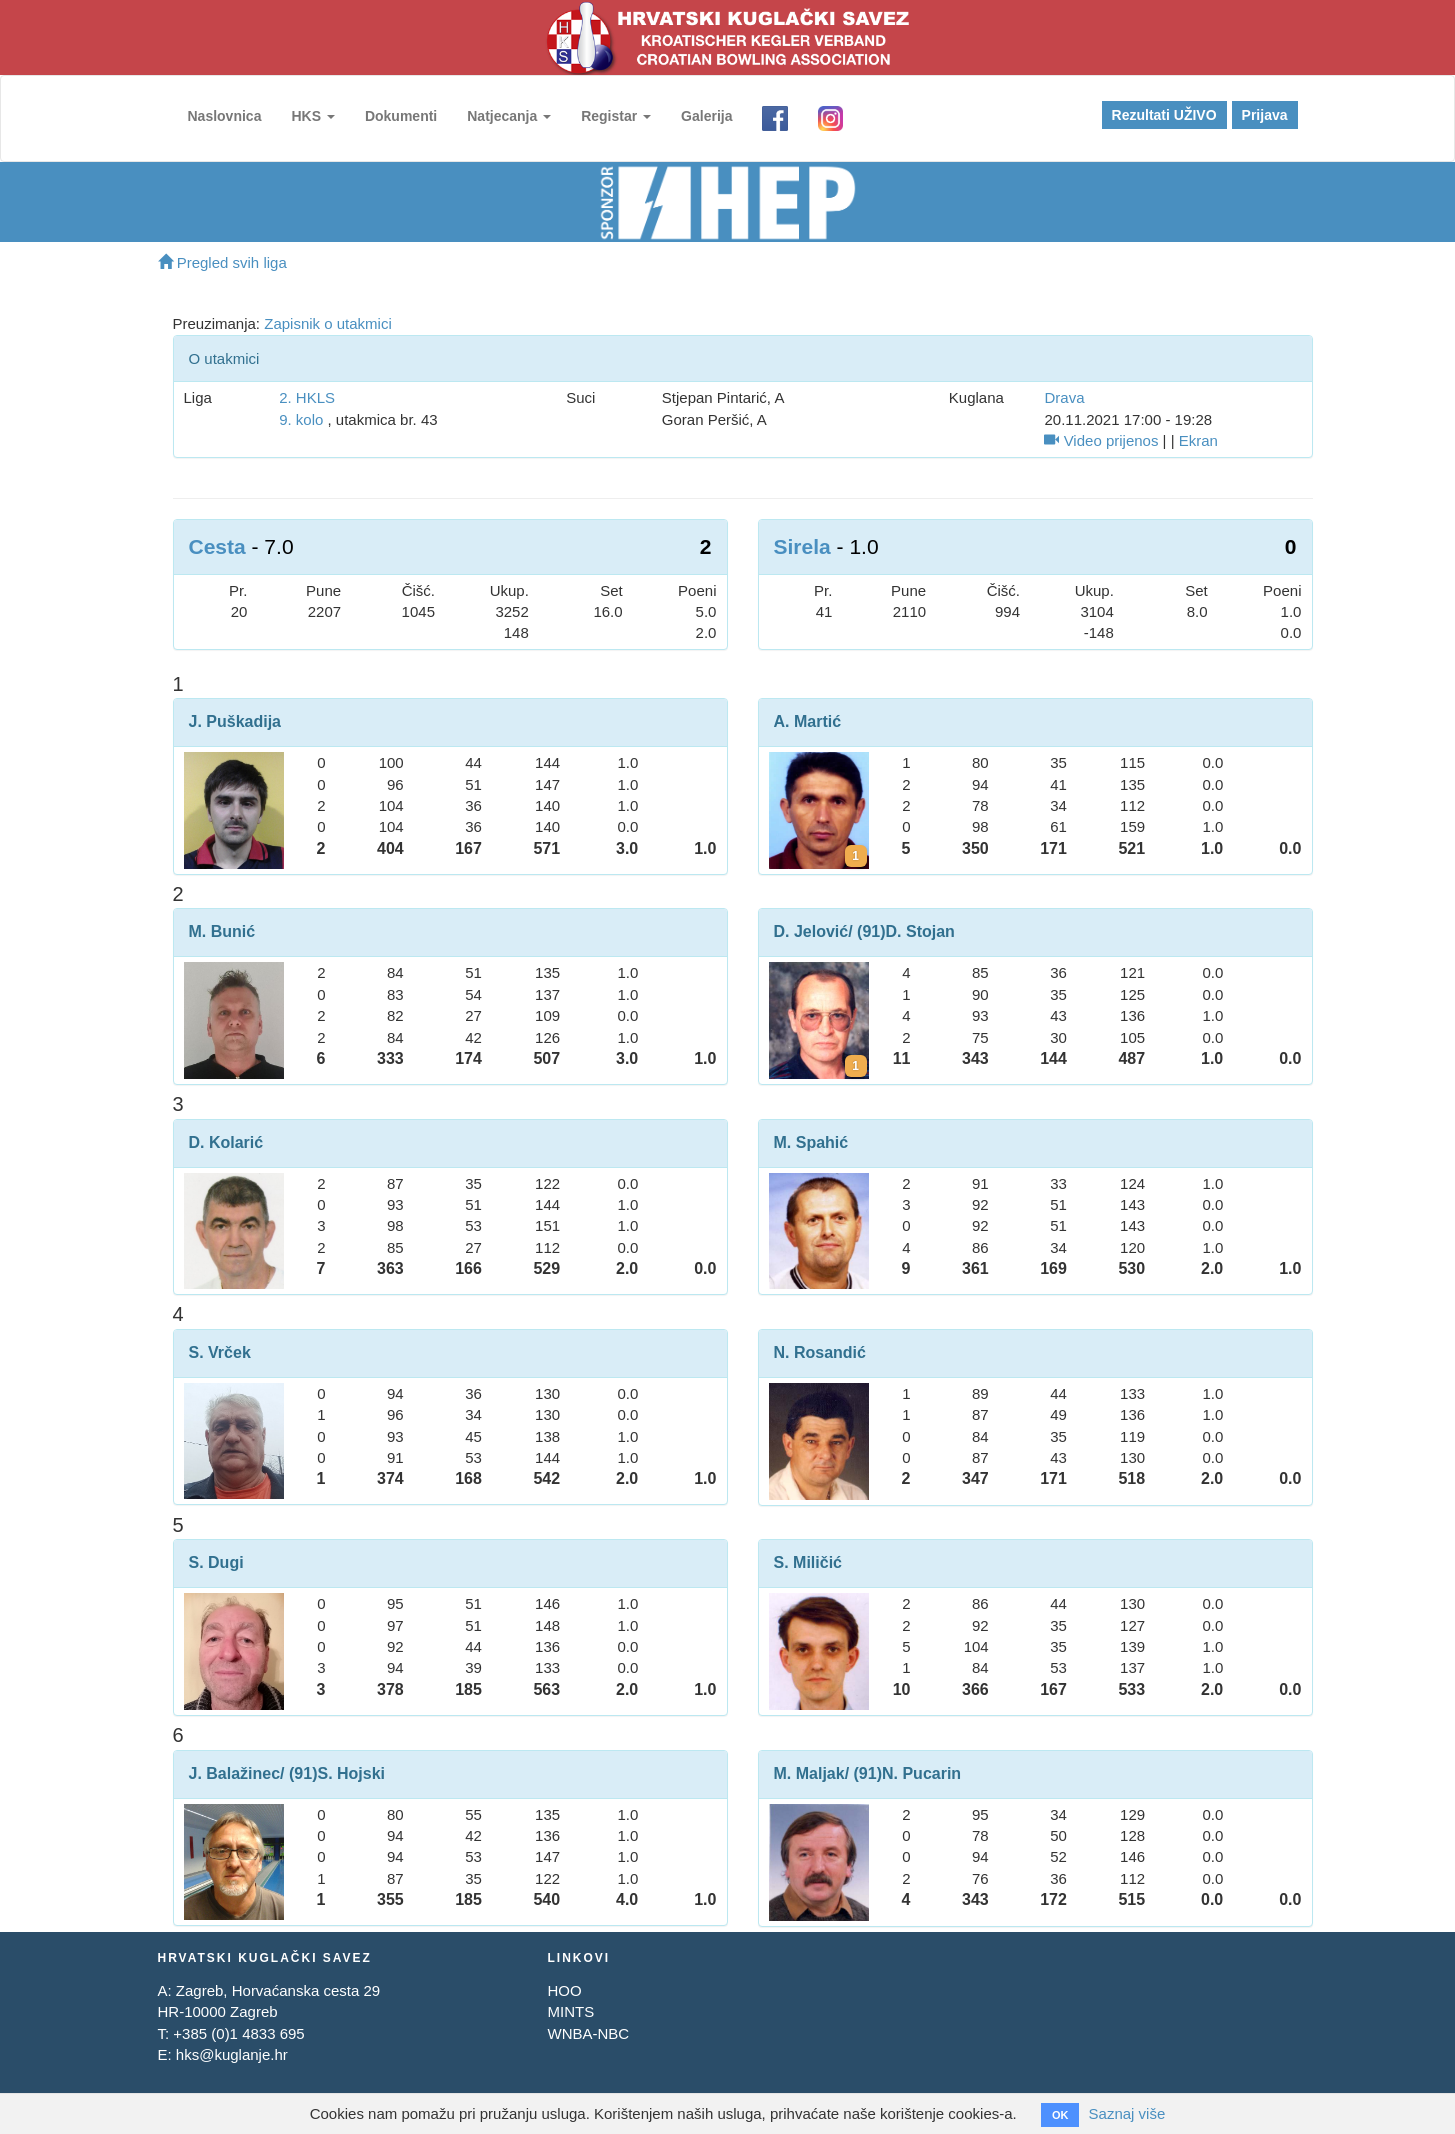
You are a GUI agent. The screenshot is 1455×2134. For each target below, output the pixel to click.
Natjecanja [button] (509, 116)
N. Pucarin (921, 1773)
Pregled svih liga (222, 262)
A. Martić (808, 721)
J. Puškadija (235, 721)
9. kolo (301, 419)
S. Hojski (351, 1773)
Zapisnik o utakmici (328, 323)
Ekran (1198, 440)
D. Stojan (920, 931)
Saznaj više (1127, 2113)
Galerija (706, 116)
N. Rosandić (820, 1352)
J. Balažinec (235, 1773)
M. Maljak (809, 1773)
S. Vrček (220, 1352)
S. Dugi (216, 1562)
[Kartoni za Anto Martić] (856, 856)
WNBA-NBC (588, 2033)
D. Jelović (811, 931)
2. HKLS (307, 397)
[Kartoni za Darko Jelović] (856, 1066)
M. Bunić (222, 931)
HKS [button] (312, 116)
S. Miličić (808, 1562)
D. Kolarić (226, 1142)
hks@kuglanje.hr (232, 2054)
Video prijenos (1101, 440)
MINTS (570, 2011)
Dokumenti (401, 116)
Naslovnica (225, 116)
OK (1060, 2115)
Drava (1064, 397)
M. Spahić (811, 1142)
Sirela (802, 546)
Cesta (217, 546)
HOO (564, 1990)
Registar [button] (616, 116)
